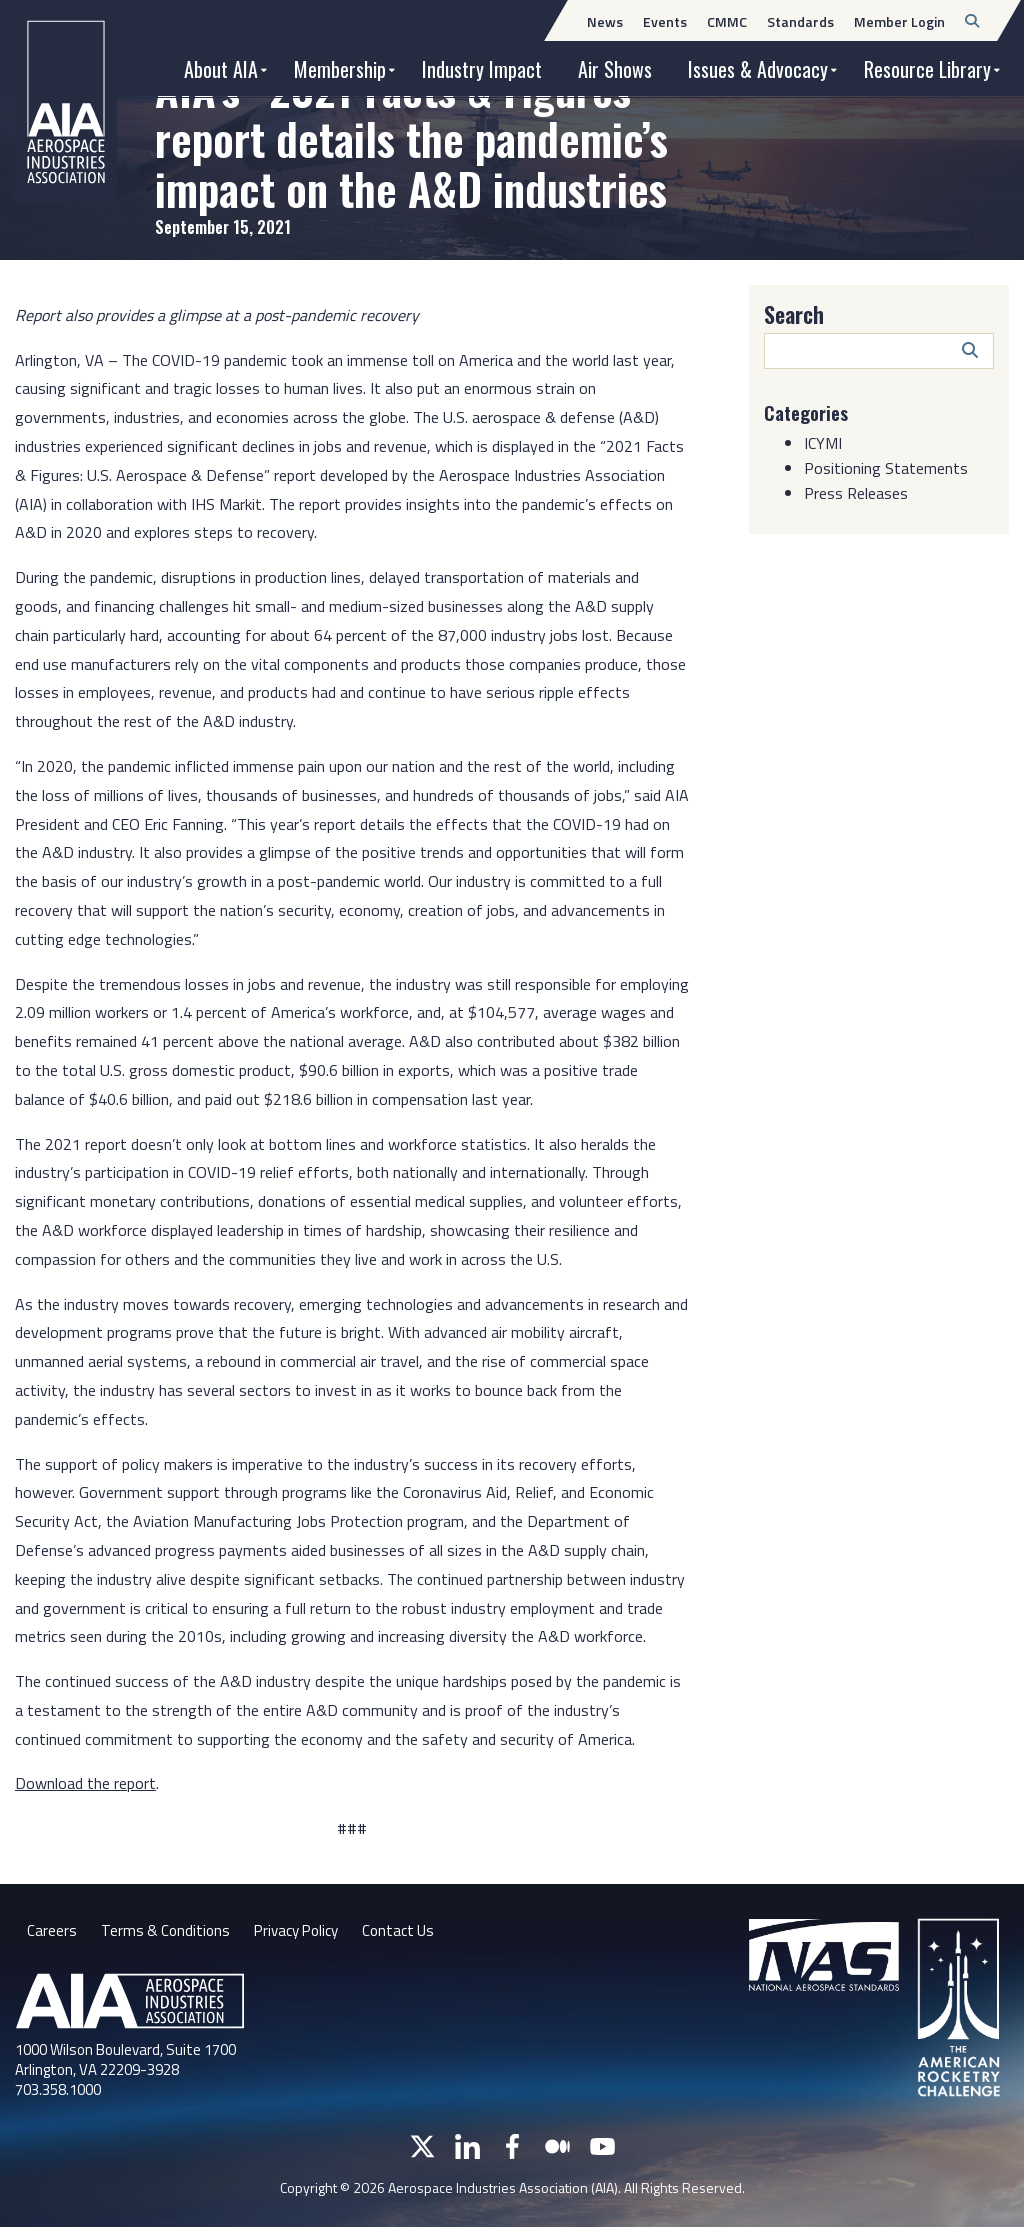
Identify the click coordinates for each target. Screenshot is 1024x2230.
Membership (340, 69)
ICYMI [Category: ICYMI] (823, 443)
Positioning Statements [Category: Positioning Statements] (886, 468)
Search (794, 314)
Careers (52, 1932)
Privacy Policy (304, 1932)
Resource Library (927, 69)
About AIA (221, 69)
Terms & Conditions (167, 1932)
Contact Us (413, 1932)
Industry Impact (482, 69)
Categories (810, 412)
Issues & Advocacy (758, 69)
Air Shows (615, 69)
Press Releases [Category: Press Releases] (856, 493)
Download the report (85, 1783)
